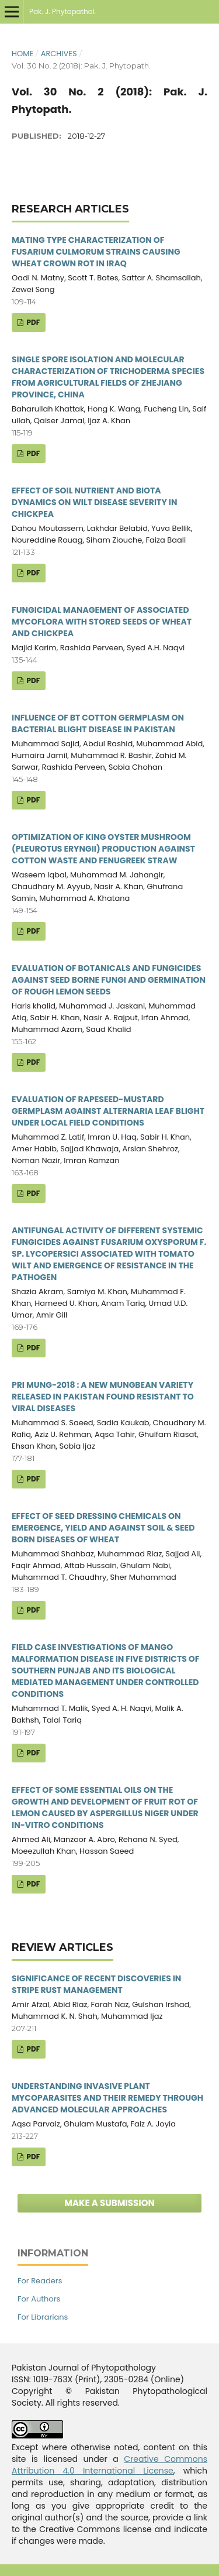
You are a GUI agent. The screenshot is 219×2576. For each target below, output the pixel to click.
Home (22, 53)
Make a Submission (109, 2203)
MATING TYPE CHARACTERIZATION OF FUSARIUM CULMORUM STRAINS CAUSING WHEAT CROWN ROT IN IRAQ (96, 251)
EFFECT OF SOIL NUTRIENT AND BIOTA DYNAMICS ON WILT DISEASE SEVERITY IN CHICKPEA (94, 502)
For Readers (40, 2280)
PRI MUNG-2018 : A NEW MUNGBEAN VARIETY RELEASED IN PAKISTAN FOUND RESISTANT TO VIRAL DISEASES (103, 1396)
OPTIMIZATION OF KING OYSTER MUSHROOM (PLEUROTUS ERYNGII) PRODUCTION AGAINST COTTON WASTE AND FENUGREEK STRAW (103, 848)
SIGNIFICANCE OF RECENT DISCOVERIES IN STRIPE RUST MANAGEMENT (96, 1984)
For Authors (39, 2298)
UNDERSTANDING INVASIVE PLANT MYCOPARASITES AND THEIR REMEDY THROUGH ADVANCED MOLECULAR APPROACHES (107, 2097)
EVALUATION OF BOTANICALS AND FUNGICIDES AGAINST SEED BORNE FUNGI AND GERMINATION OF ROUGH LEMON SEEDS (109, 979)
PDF (32, 322)
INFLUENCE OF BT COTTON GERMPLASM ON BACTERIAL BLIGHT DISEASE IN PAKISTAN (98, 723)
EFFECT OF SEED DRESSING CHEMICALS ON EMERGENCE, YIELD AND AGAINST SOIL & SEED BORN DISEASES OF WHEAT (103, 1527)
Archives (59, 53)
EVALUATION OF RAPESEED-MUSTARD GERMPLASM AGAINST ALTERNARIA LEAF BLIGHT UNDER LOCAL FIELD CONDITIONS (108, 1110)
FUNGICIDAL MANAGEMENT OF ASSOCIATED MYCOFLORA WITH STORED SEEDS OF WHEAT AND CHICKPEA (102, 621)
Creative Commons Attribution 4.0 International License (109, 2464)
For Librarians (43, 2317)
